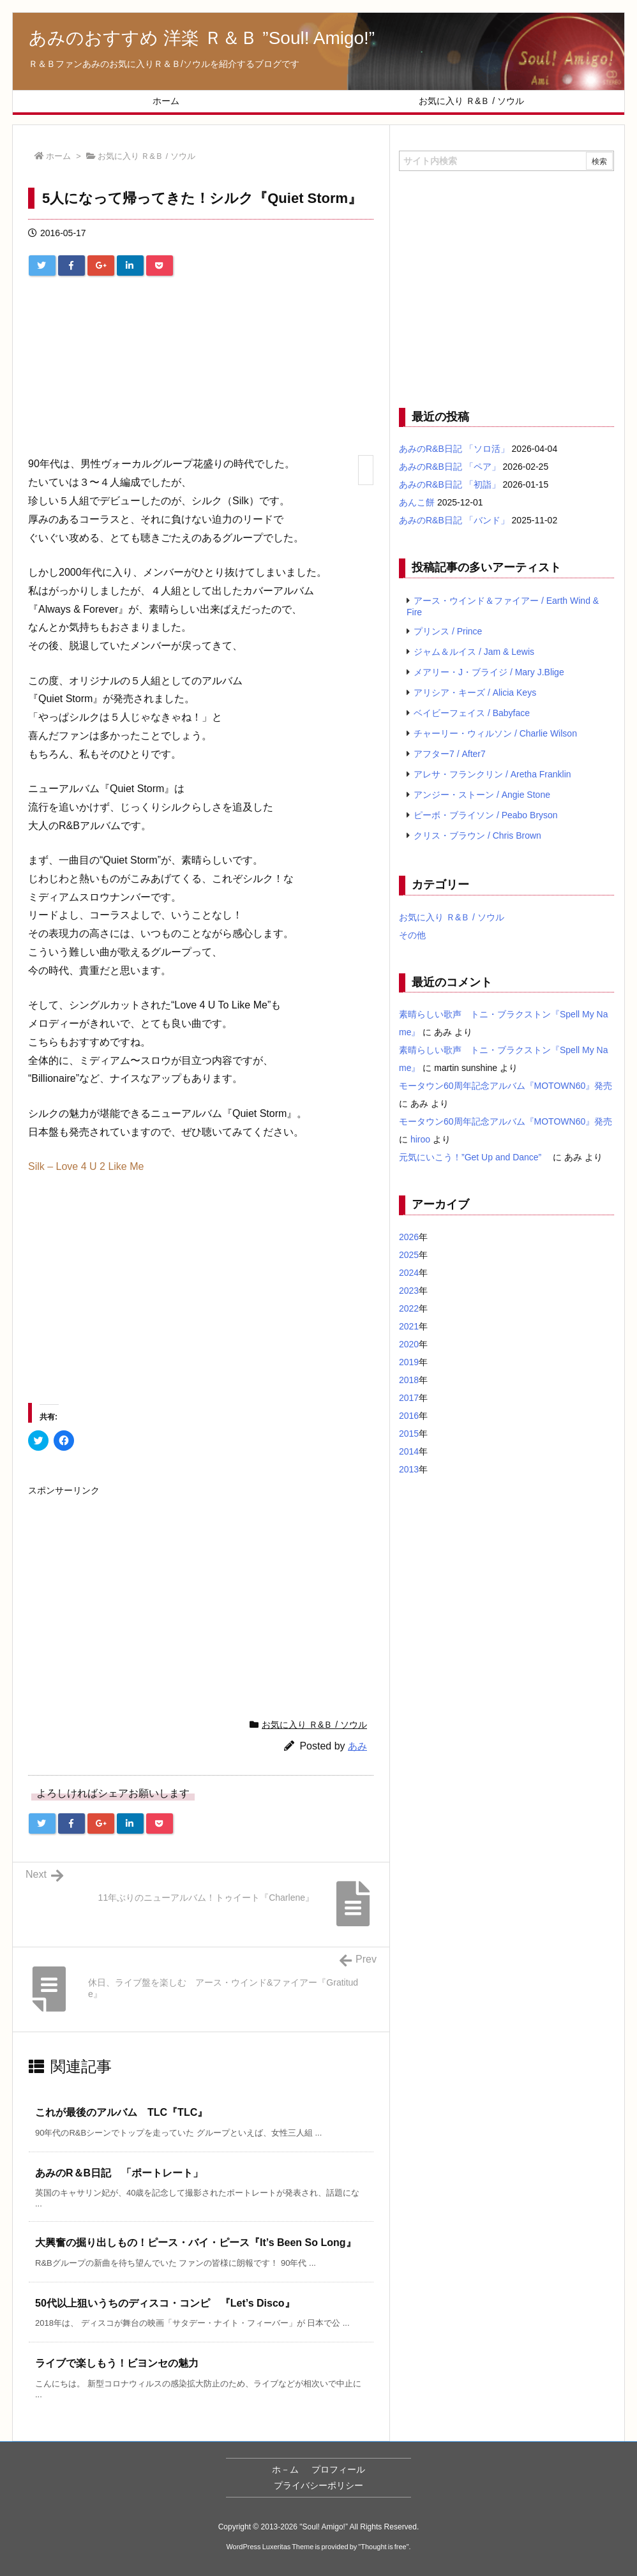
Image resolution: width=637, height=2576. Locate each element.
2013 (409, 1469)
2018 (409, 1380)
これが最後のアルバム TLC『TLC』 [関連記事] (121, 2112)
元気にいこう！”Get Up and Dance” (474, 1157)
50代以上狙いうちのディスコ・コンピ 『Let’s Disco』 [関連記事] (165, 2303)
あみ (357, 1746)
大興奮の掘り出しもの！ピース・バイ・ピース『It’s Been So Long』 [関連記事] (195, 2242)
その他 (412, 935)
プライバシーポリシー (318, 2485)
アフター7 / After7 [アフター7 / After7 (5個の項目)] (450, 754)
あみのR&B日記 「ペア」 (449, 466)
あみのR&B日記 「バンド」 (454, 520)
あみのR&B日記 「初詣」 (449, 484)
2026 (409, 1237)
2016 (409, 1416)
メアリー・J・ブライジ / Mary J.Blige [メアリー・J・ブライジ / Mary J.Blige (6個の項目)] (489, 672)
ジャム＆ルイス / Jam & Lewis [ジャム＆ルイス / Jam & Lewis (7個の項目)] (474, 652)
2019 (409, 1362)
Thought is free (383, 2546)
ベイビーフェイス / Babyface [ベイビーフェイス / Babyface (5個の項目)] (472, 713)
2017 (409, 1398)
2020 (409, 1344)
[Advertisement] (200, 371)
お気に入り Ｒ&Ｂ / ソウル (146, 156)
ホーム (58, 156)
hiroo (420, 1139)
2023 (409, 1290)
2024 (409, 1273)
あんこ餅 (417, 502)
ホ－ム (285, 2469)
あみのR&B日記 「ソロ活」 (454, 449)
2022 (409, 1308)
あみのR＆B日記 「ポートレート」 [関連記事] (119, 2173)
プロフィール (338, 2469)
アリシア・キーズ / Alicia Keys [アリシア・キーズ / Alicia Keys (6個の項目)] (475, 692)
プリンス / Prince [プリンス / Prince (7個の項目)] (448, 631)
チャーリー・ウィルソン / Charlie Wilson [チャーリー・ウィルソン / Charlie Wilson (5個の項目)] (495, 733)
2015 (409, 1433)
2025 (409, 1255)
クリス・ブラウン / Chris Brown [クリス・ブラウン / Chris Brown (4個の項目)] (477, 835)
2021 (409, 1326)
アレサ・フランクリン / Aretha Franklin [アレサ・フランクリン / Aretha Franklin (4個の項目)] (492, 774)
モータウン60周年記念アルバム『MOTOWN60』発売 (505, 1086)
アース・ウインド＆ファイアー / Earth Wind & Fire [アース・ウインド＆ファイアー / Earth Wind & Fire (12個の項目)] (503, 606)
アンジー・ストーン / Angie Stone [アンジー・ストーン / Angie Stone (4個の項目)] (482, 795)
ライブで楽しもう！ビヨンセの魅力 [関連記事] (117, 2363)
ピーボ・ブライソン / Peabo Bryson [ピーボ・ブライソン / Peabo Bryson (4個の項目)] (486, 815)
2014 (409, 1451)
